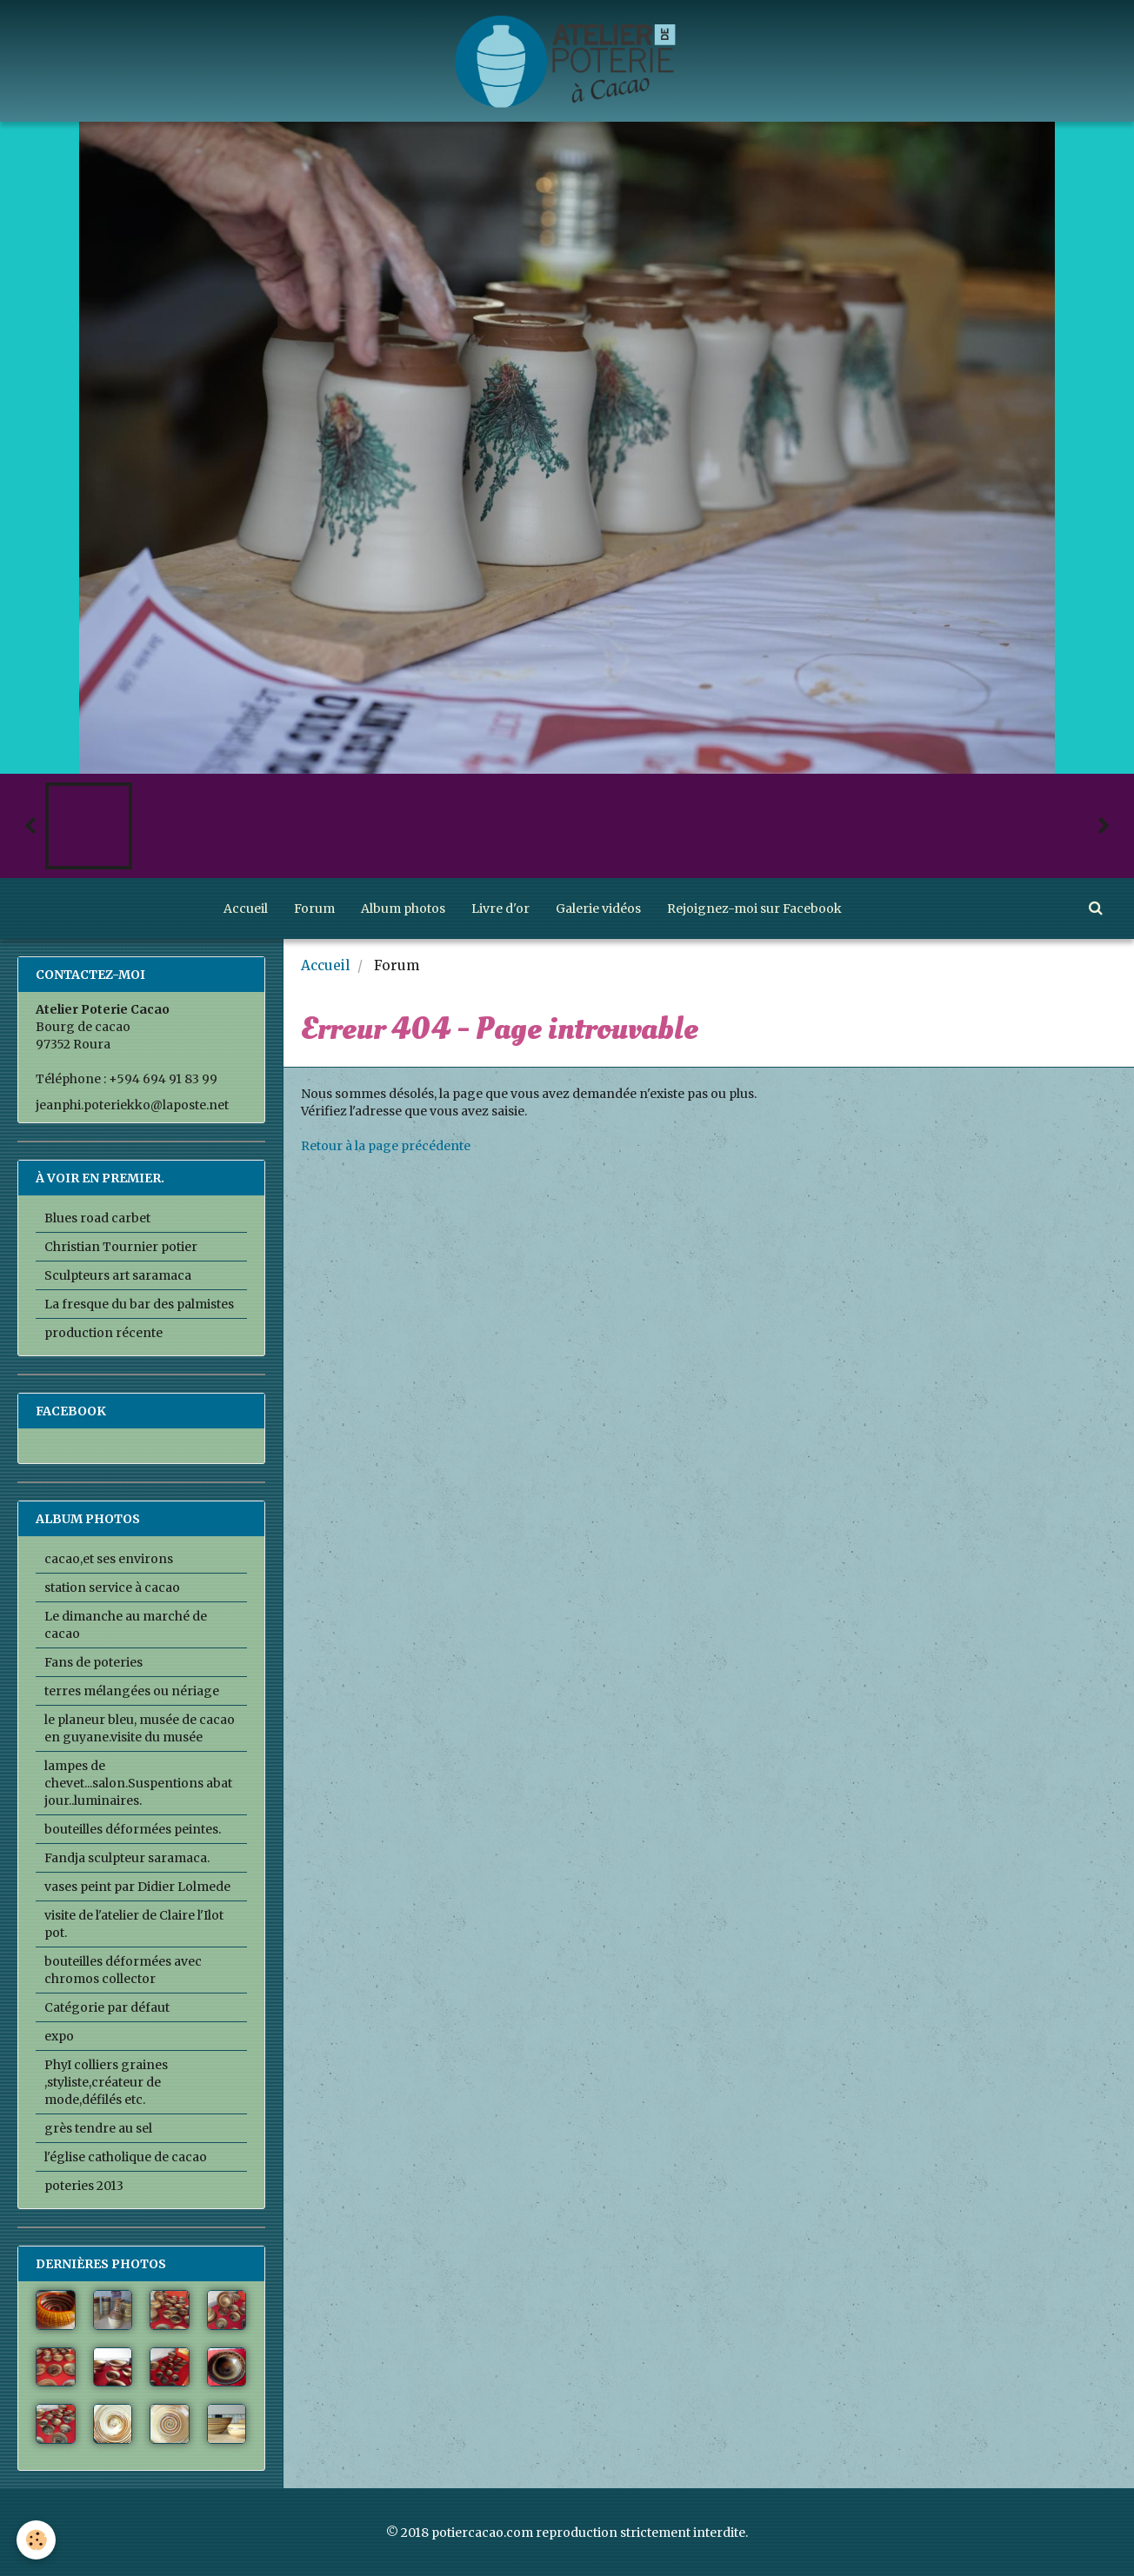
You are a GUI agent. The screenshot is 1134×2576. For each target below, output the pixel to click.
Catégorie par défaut (107, 2007)
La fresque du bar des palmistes (139, 1304)
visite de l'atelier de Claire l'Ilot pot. (133, 1923)
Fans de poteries (93, 1662)
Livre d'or (500, 908)
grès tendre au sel (98, 2128)
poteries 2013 (83, 2185)
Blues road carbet (97, 1218)
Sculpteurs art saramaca (117, 1275)
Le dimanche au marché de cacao (125, 1624)
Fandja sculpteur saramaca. (127, 1858)
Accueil (245, 908)
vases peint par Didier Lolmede (137, 1886)
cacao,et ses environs (108, 1559)
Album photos (403, 908)
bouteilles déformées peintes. (132, 1829)
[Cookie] (37, 2539)
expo (59, 2036)
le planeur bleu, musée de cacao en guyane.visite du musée (139, 1728)
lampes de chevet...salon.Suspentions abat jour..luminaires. (138, 1783)
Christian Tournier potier (120, 1247)
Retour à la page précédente (385, 1146)
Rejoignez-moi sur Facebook (754, 908)
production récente (103, 1333)
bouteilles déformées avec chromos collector (123, 1970)
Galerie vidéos (598, 908)
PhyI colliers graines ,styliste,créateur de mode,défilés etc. (106, 2082)
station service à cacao (112, 1587)
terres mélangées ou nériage (131, 1691)
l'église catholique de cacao (125, 2157)
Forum (314, 908)
